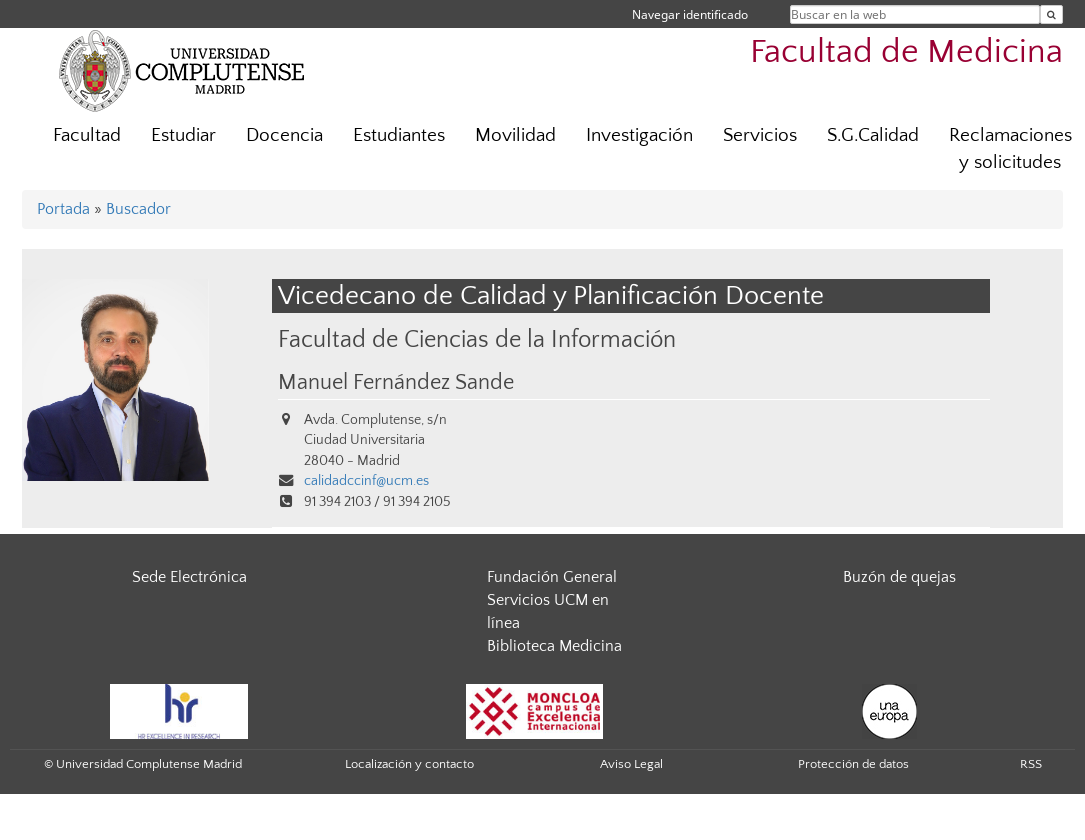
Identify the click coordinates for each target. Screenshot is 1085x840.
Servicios (760, 135)
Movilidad (515, 135)
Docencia (284, 135)
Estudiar (183, 135)
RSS (1031, 764)
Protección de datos (853, 764)
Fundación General (552, 577)
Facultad (87, 135)
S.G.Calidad (873, 135)
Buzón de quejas (899, 577)
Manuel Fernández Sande (396, 383)
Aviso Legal (631, 764)
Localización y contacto (409, 764)
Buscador (138, 209)
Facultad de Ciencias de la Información (477, 339)
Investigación (639, 135)
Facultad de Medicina (906, 52)
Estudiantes (399, 135)
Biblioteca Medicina (554, 646)
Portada (63, 209)
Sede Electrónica (189, 577)
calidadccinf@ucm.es (366, 481)
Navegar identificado (690, 14)
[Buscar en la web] (1051, 14)
